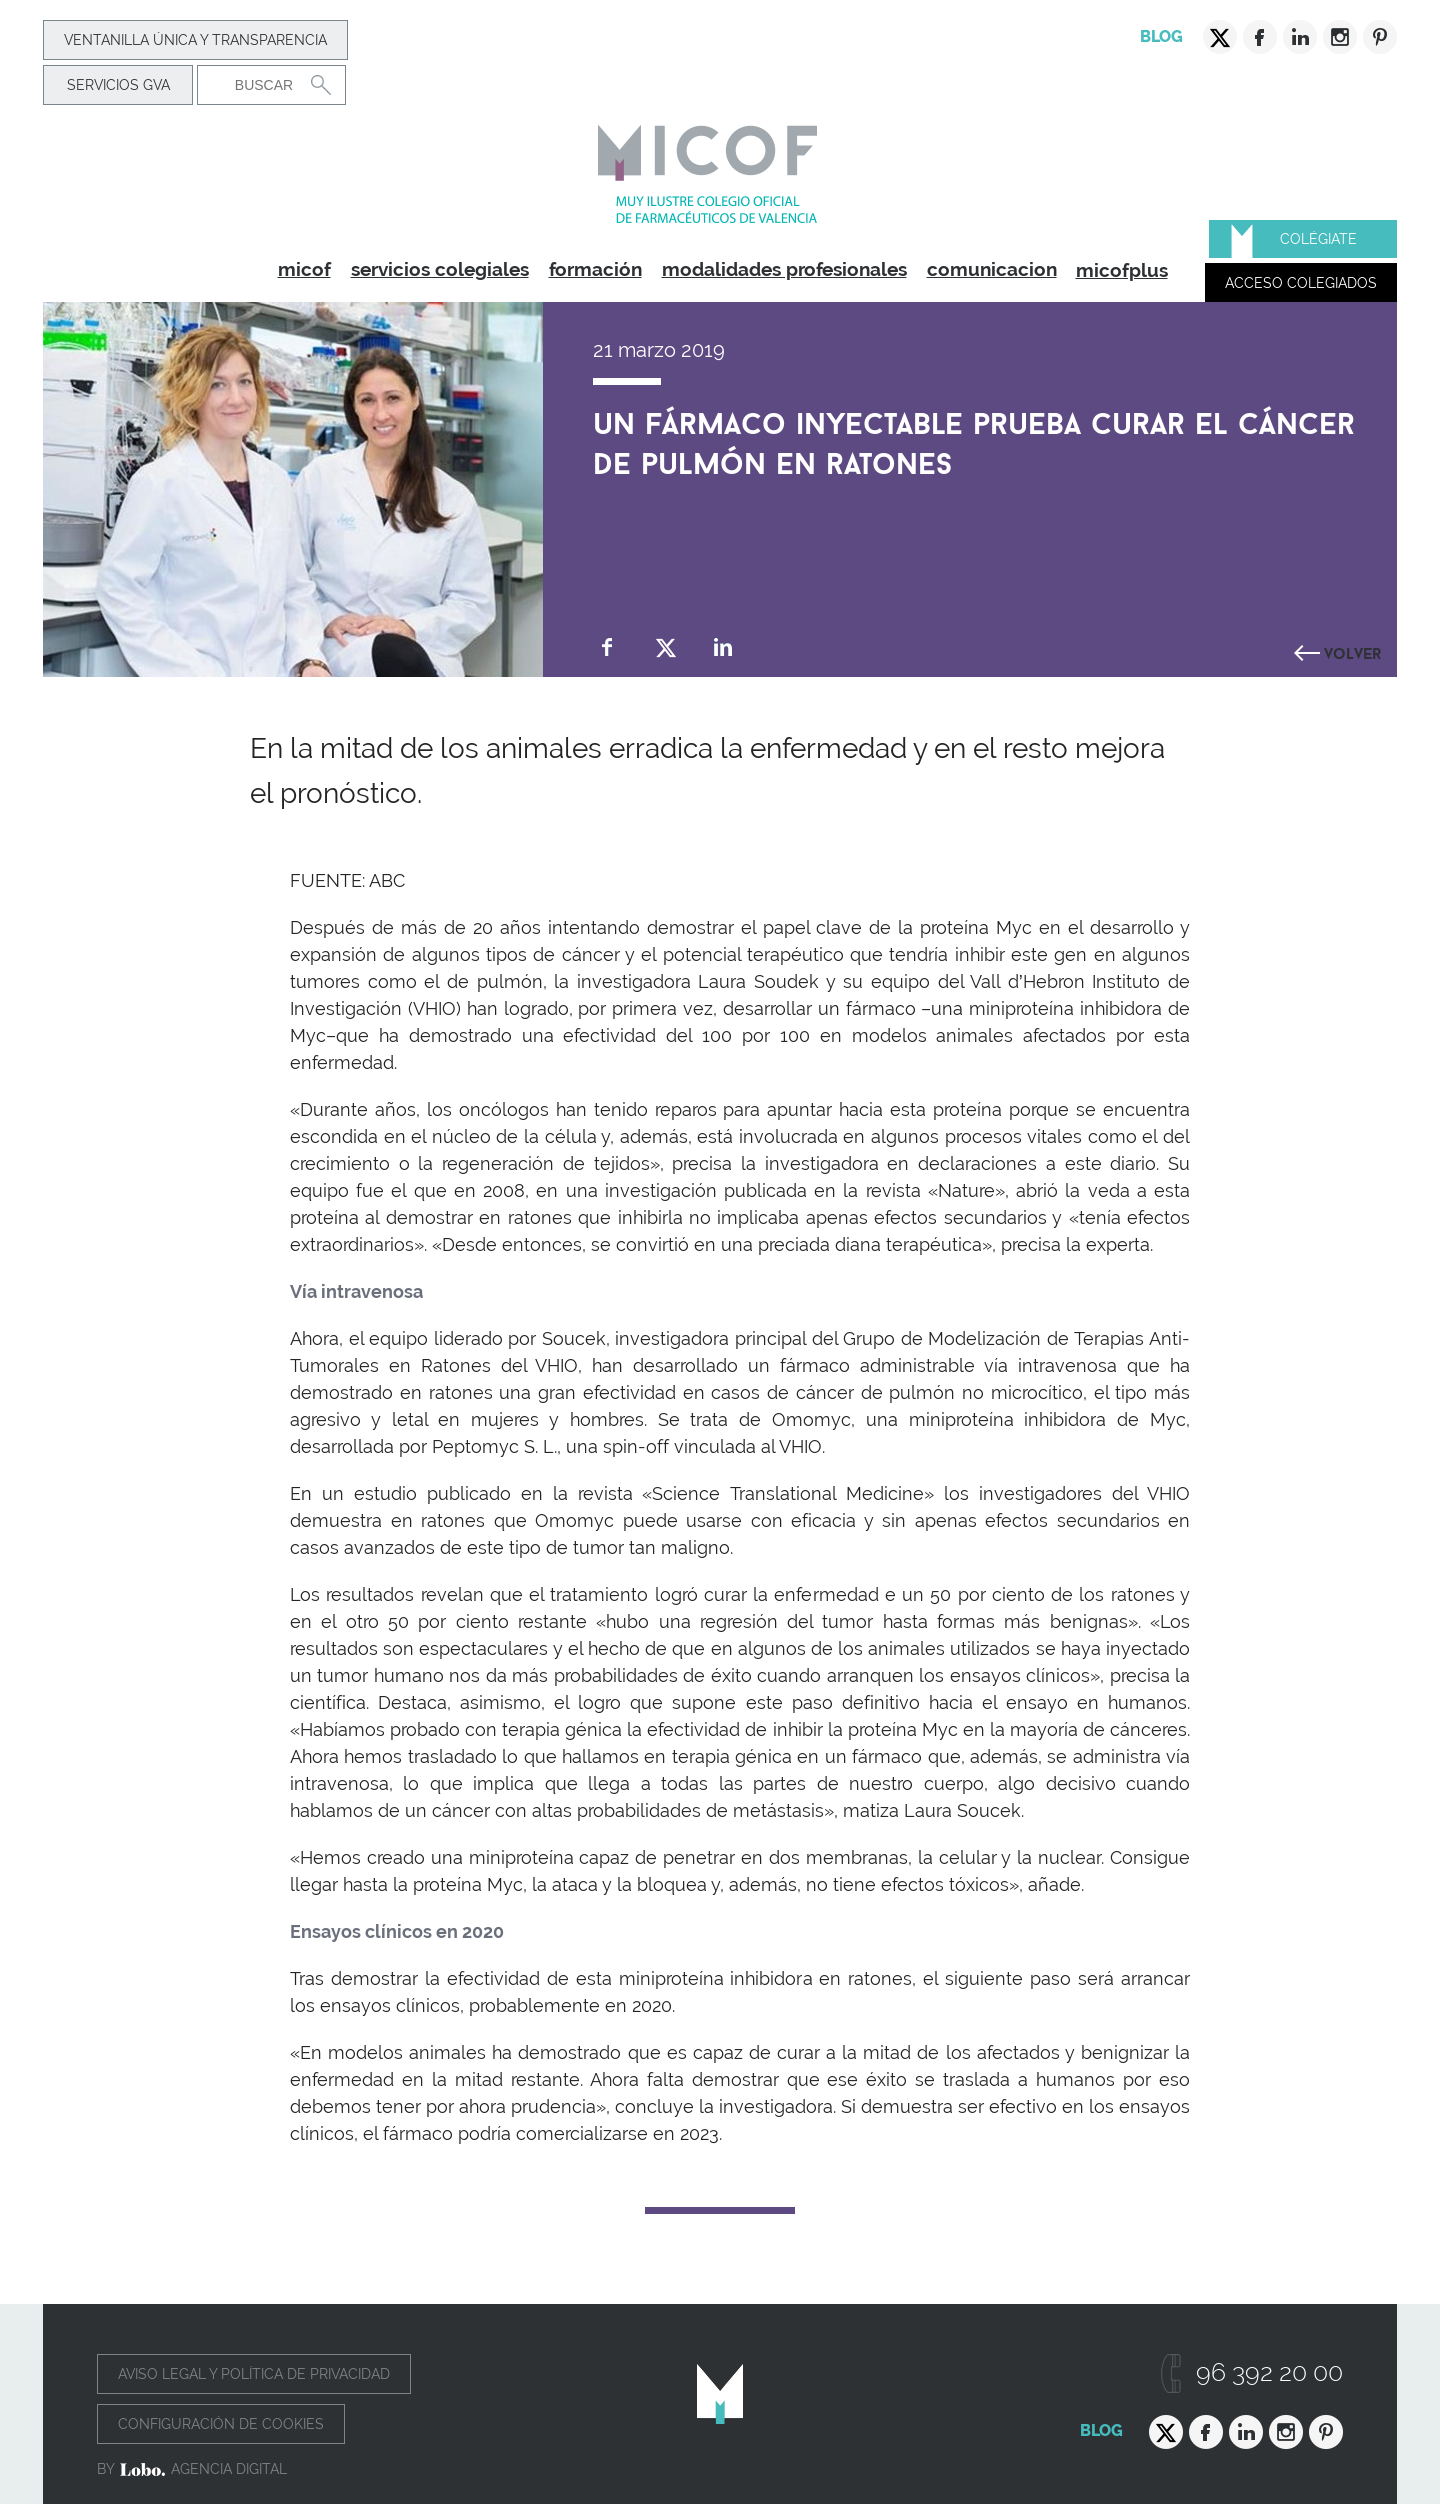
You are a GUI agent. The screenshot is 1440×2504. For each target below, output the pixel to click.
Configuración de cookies (221, 2424)
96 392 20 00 (1269, 2372)
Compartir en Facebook (607, 647)
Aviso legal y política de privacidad (254, 2374)
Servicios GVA (118, 85)
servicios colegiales (440, 269)
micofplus (1122, 270)
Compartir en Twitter (665, 647)
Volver (1353, 651)
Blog (1161, 36)
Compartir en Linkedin (723, 647)
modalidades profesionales (784, 269)
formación (595, 269)
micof (304, 269)
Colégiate (1318, 239)
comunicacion (992, 269)
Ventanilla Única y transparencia (195, 40)
